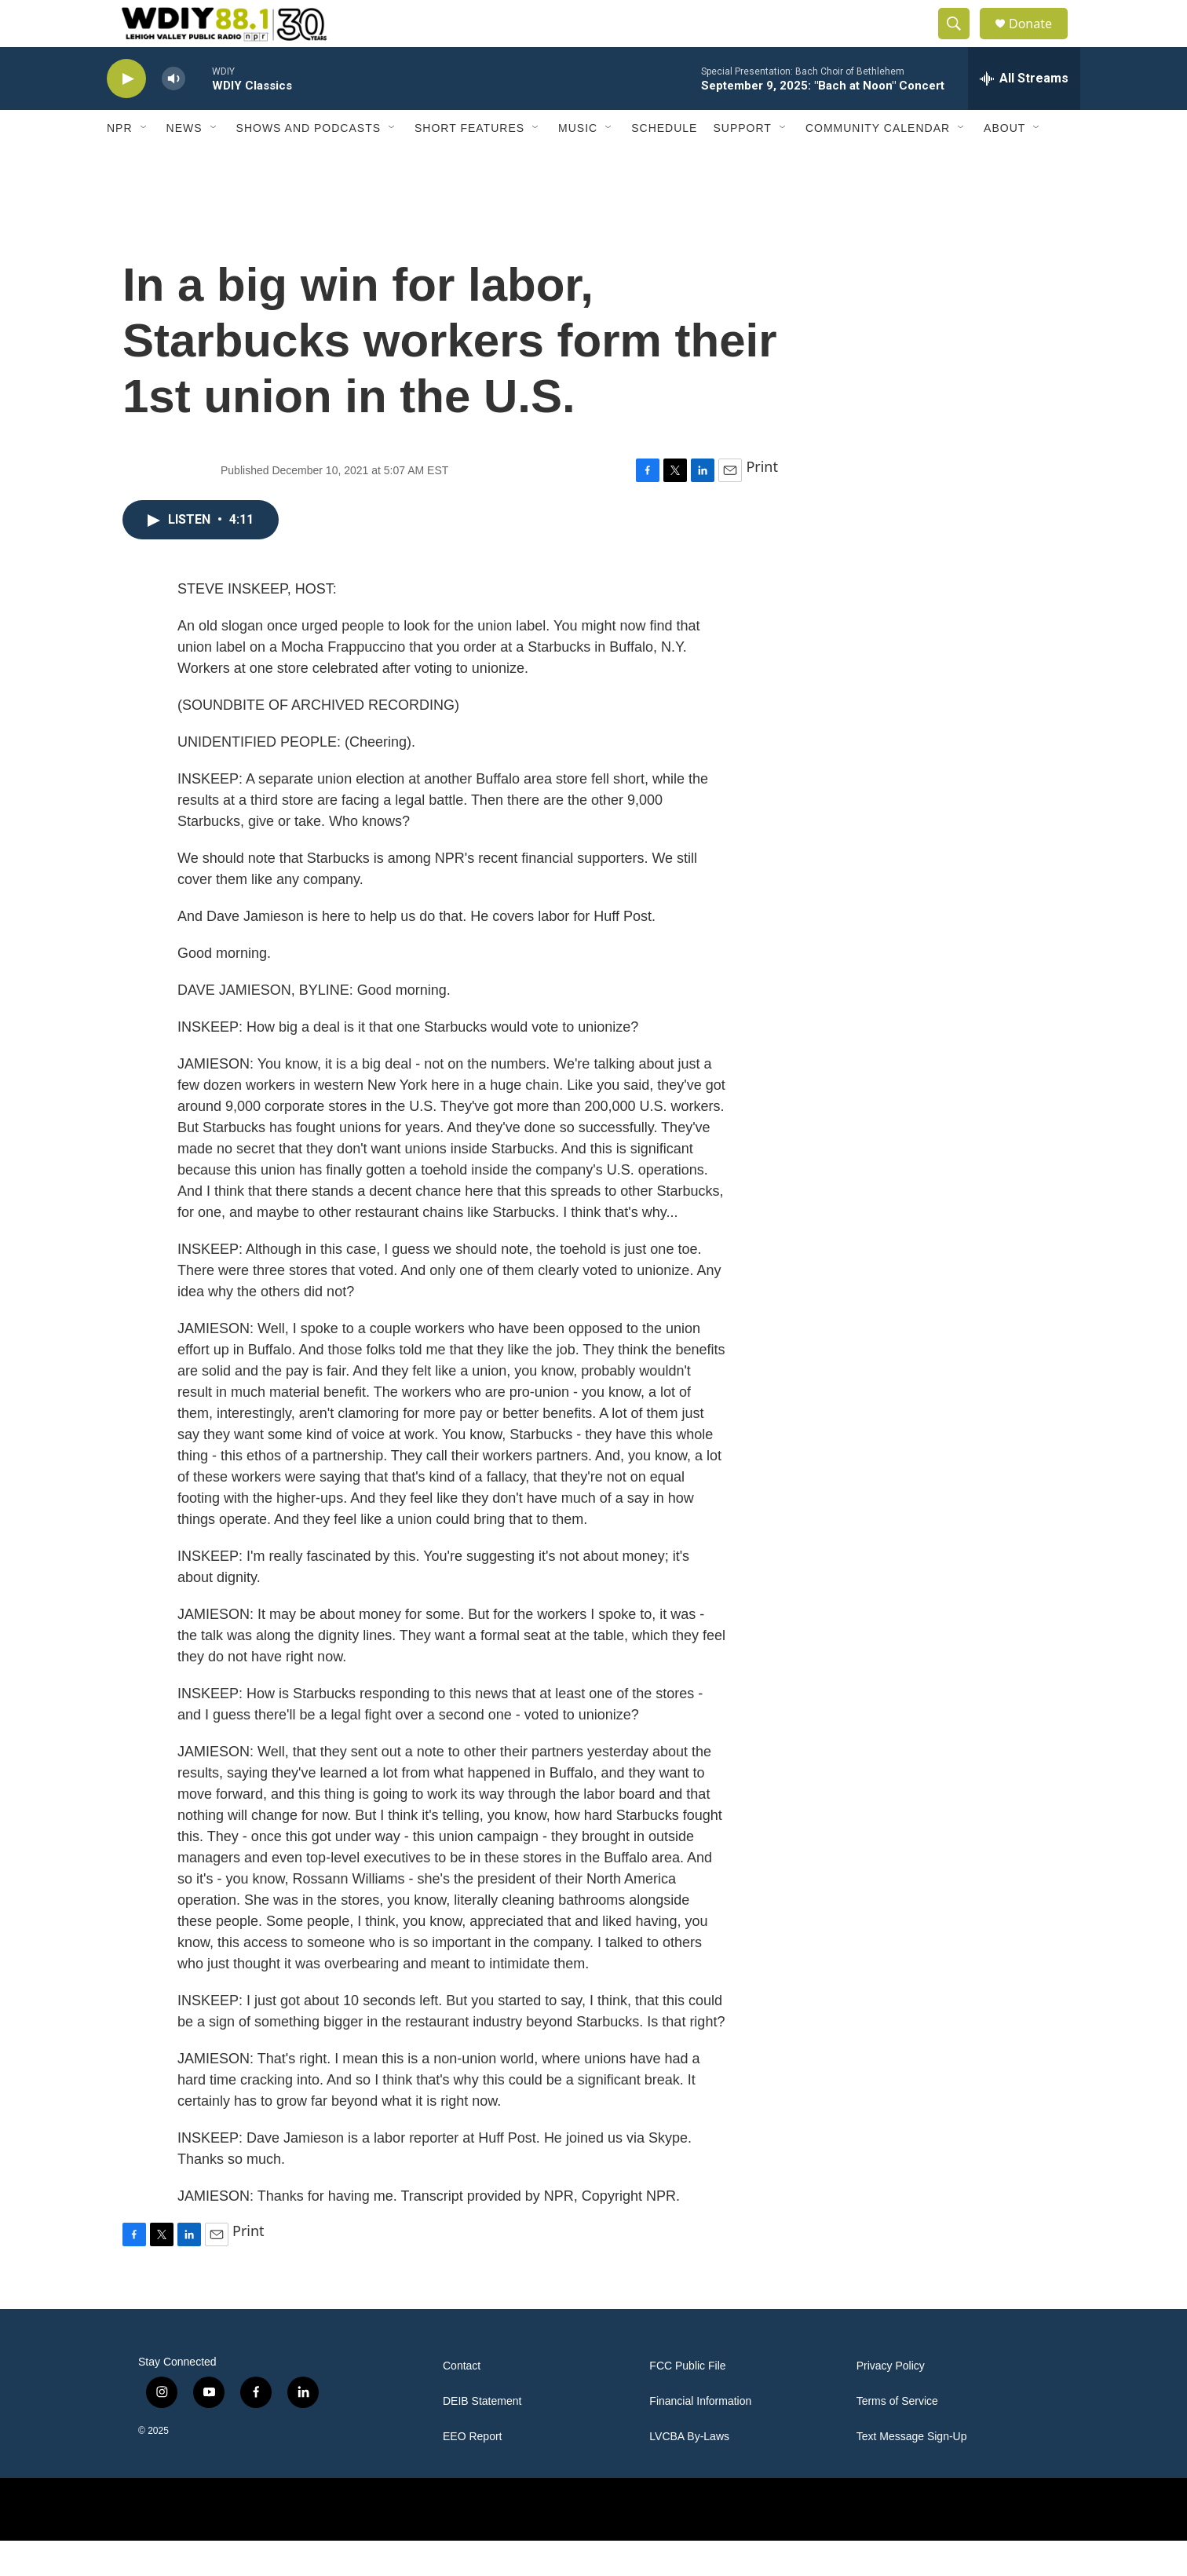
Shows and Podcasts (308, 163)
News (184, 163)
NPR (120, 163)
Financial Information (700, 2437)
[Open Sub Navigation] (144, 163)
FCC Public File (687, 2401)
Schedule (664, 163)
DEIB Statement (482, 2437)
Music (577, 163)
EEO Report (472, 2472)
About (1004, 163)
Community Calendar (877, 163)
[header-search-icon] (961, 41)
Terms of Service (897, 2437)
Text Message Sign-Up (911, 2472)
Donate (1040, 41)
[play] (126, 114)
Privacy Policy (890, 2401)
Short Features (469, 163)
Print (762, 501)
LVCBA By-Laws (689, 2472)
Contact (461, 2401)
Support (742, 163)
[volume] (173, 114)
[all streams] (1024, 113)
